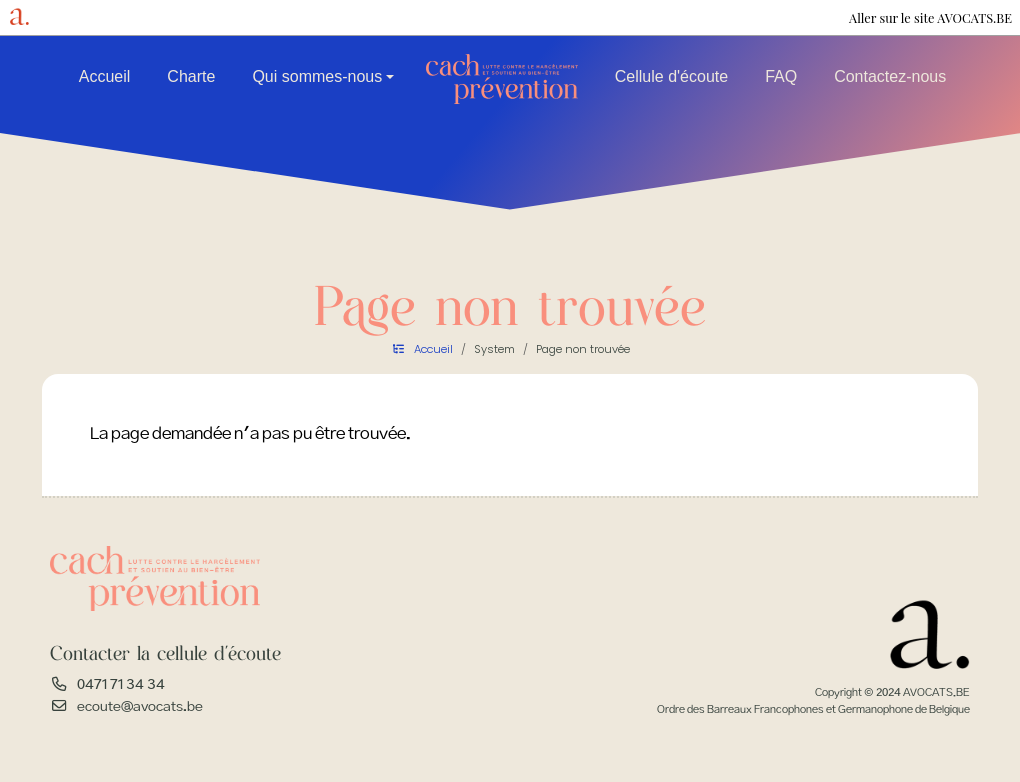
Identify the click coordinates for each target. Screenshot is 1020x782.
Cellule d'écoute (671, 76)
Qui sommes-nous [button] (317, 76)
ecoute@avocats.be (140, 707)
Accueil (105, 76)
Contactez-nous (890, 76)
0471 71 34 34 (121, 685)
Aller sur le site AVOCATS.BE (930, 17)
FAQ (781, 76)
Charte (191, 76)
